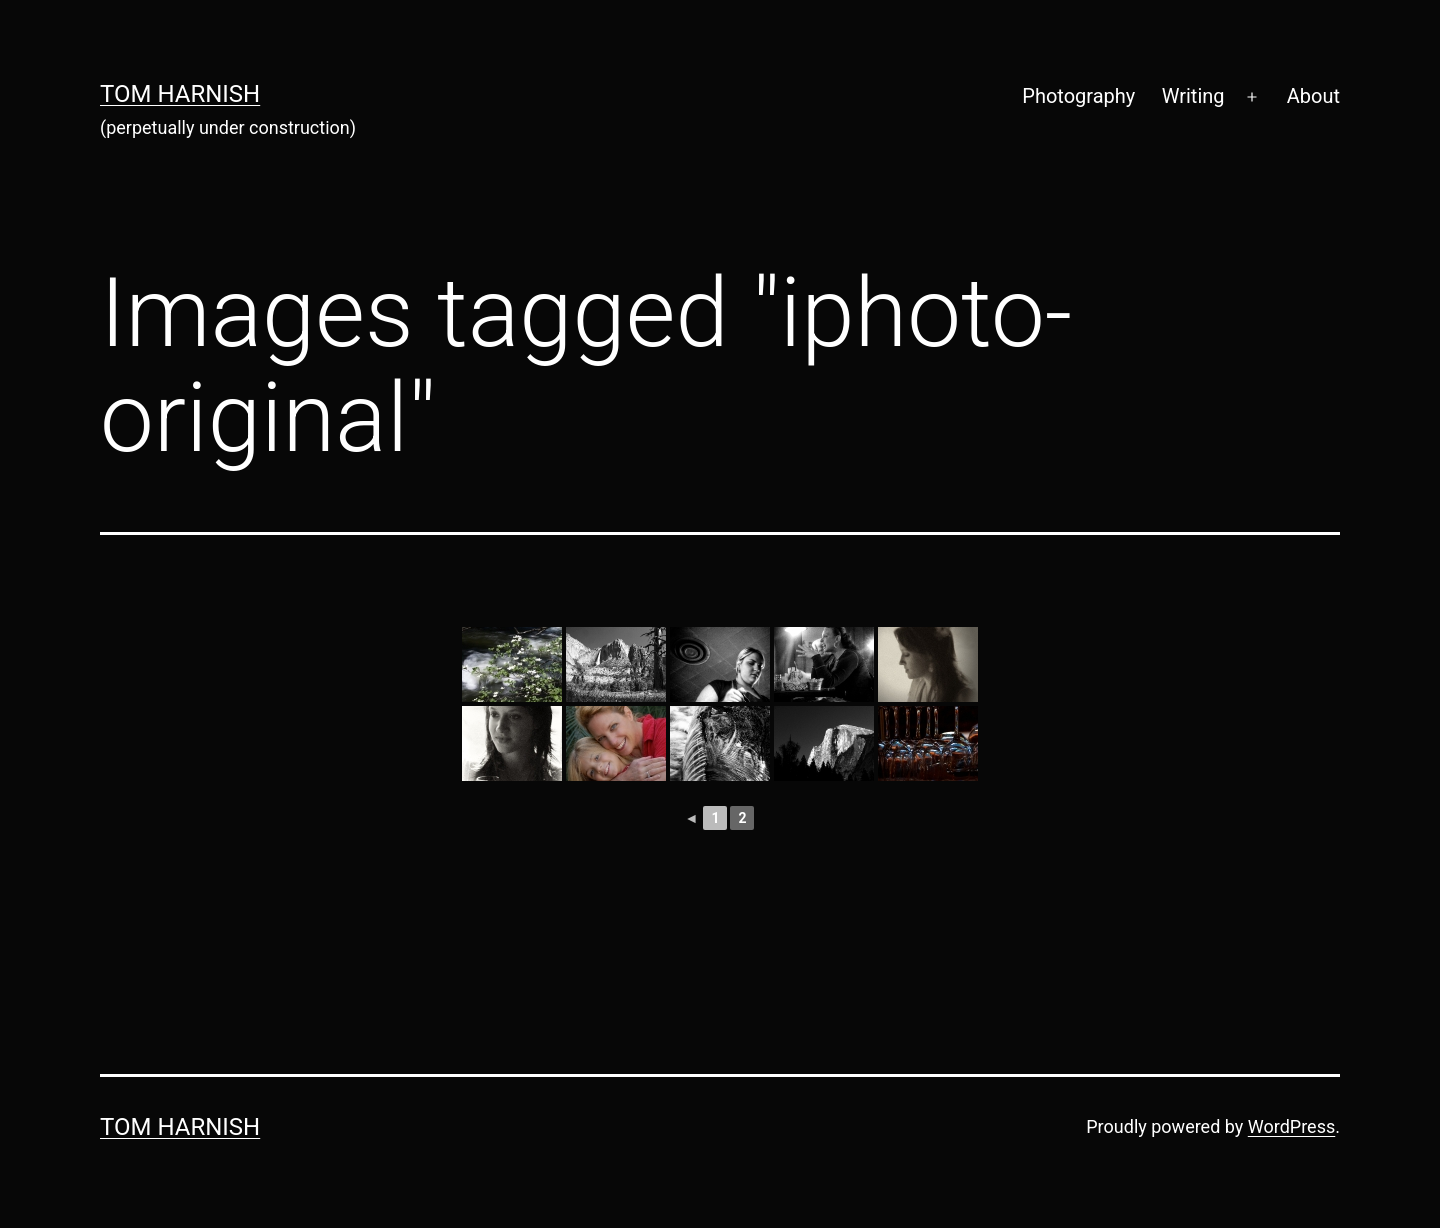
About (1313, 96)
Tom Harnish (180, 94)
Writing (1193, 96)
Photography (1078, 96)
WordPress (1291, 1126)
